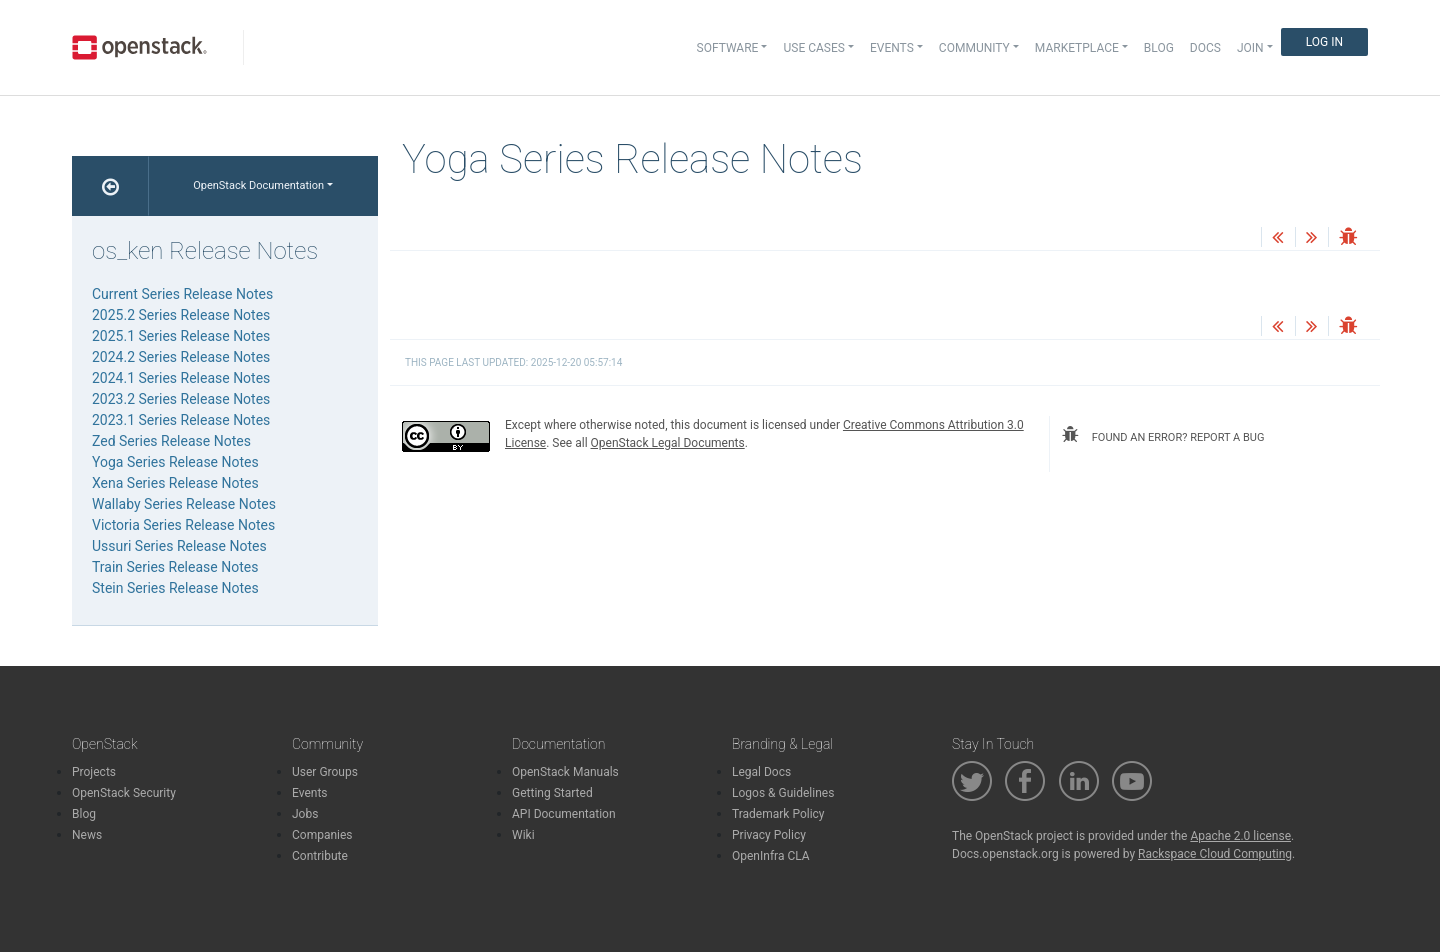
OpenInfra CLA (771, 856)
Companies (322, 835)
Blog (1159, 48)
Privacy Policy (769, 835)
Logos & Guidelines (783, 793)
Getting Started (552, 793)
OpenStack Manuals (565, 772)
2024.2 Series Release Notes (181, 357)
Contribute (320, 856)
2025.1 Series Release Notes (181, 336)
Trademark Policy (778, 814)
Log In (1324, 42)
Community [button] (974, 48)
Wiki (523, 835)
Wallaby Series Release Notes (184, 504)
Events (310, 793)
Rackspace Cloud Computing (1215, 854)
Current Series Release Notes (182, 294)
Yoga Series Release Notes (175, 462)
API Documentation (564, 814)
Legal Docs (761, 772)
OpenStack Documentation (258, 185)
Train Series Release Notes (175, 567)
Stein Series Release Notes (175, 588)
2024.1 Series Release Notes (181, 378)
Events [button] (892, 48)
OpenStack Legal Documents (668, 443)
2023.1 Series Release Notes (181, 420)
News (87, 835)
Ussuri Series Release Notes (179, 546)
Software (728, 48)
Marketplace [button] (1077, 48)
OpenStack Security (124, 793)
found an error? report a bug (1163, 435)
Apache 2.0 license (1240, 836)
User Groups (325, 772)
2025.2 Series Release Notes (181, 315)
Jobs (305, 814)
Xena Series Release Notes (175, 483)
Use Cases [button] (813, 48)
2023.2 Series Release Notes (181, 399)
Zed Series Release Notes (171, 441)
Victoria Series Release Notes (183, 525)
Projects (94, 772)
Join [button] (1250, 48)
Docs (1205, 48)
